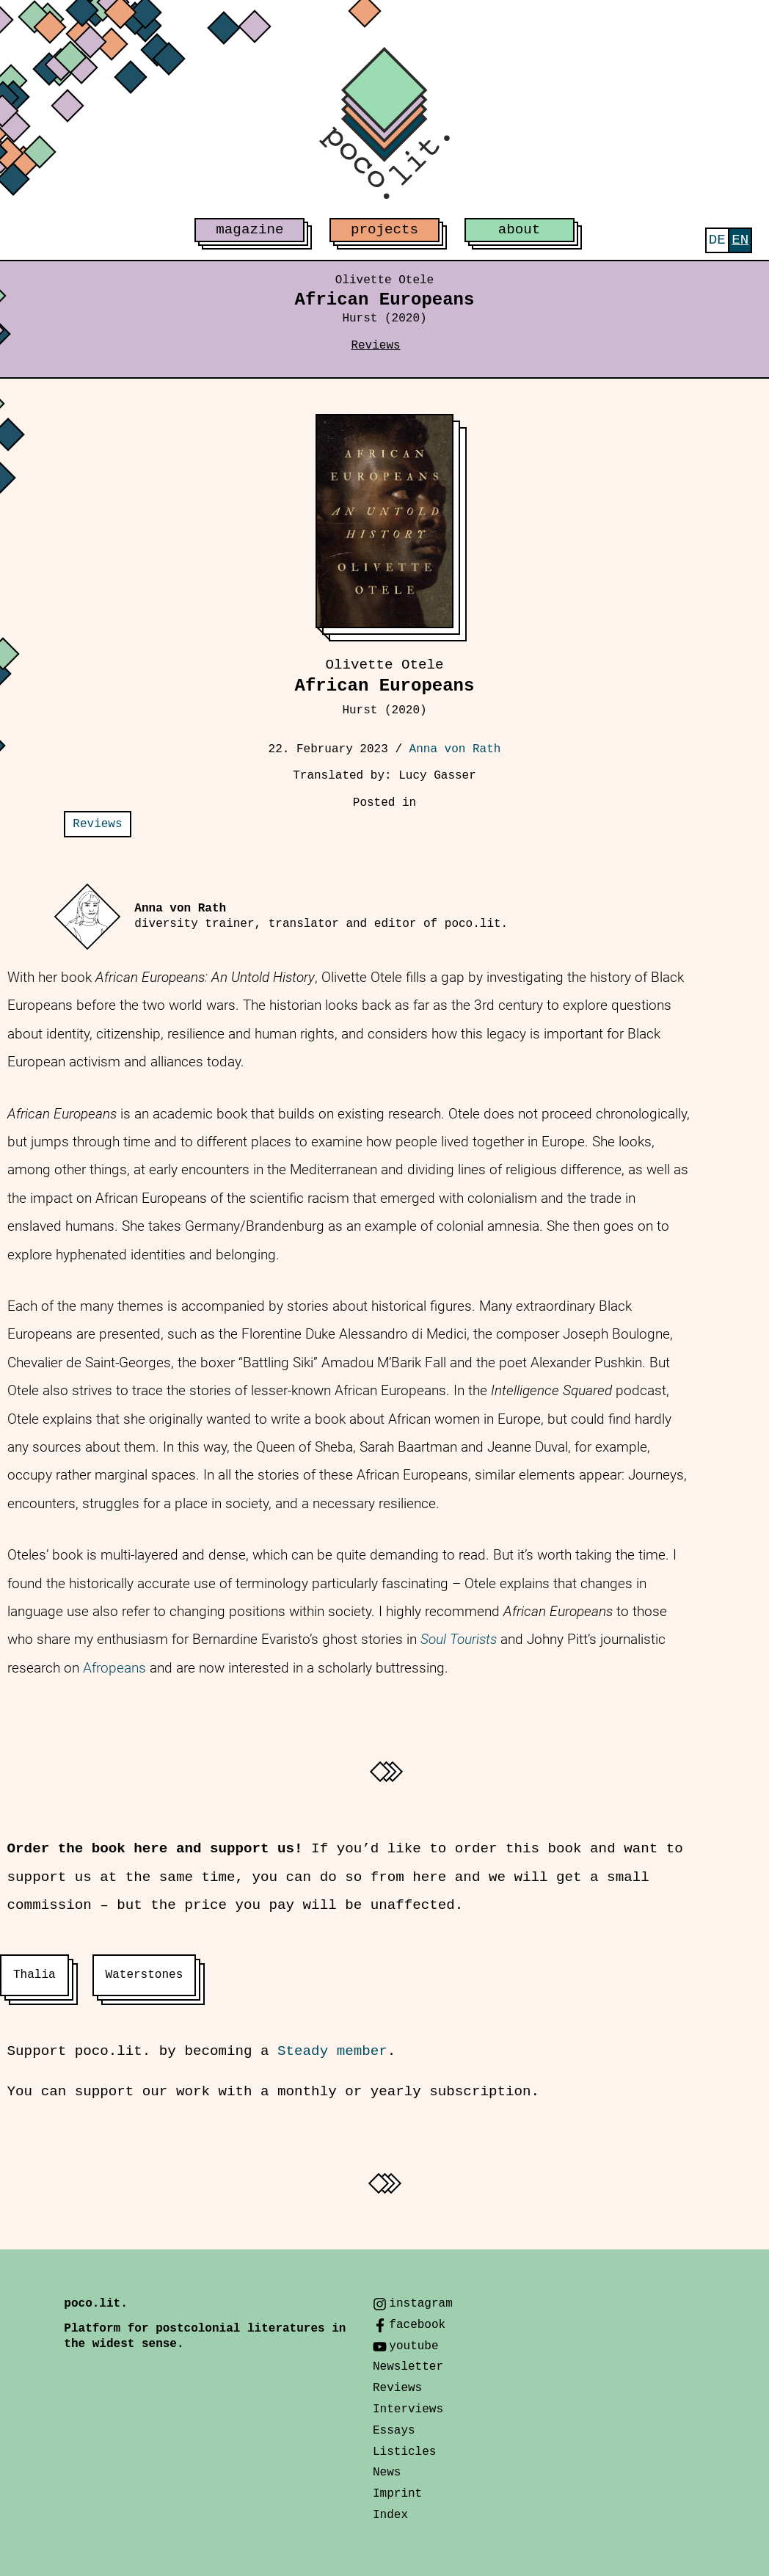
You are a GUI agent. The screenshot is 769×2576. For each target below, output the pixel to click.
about (519, 230)
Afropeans (114, 1667)
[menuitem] (717, 240)
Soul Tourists (458, 1639)
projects (384, 230)
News (387, 2472)
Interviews (408, 2409)
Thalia (34, 1975)
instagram (420, 2303)
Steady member (332, 2051)
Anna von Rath (455, 749)
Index (390, 2515)
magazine (249, 230)
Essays (394, 2430)
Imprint (397, 2493)
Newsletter (408, 2366)
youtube (413, 2346)
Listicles (404, 2452)
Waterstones (144, 1975)
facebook (417, 2325)
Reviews (375, 345)
